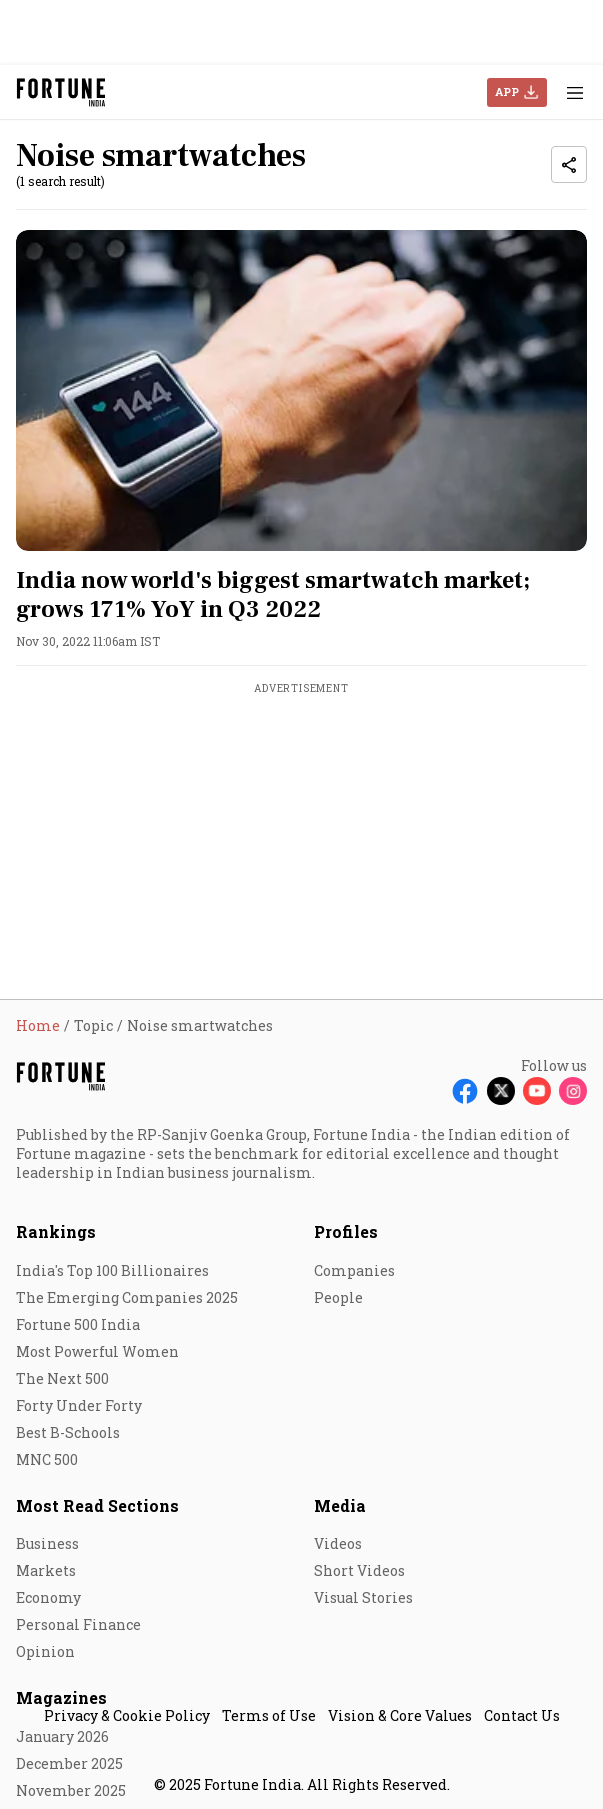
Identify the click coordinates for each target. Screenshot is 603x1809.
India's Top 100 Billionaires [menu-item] (112, 1270)
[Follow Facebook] (465, 1091)
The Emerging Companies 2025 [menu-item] (127, 1297)
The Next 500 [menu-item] (62, 1378)
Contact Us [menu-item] (522, 1715)
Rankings (56, 1231)
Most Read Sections (97, 1505)
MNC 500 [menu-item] (47, 1459)
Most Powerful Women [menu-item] (97, 1351)
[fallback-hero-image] (301, 390)
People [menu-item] (338, 1297)
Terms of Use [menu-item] (269, 1715)
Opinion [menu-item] (45, 1651)
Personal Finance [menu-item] (78, 1624)
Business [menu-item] (47, 1543)
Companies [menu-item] (354, 1270)
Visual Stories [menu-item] (363, 1597)
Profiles (346, 1231)
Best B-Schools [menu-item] (68, 1432)
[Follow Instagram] (573, 1091)
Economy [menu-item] (48, 1597)
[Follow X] (501, 1091)
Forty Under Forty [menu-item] (79, 1405)
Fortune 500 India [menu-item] (78, 1324)
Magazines (61, 1697)
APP (507, 91)
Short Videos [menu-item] (359, 1570)
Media (340, 1505)
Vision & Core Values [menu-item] (400, 1715)
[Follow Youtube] (537, 1091)
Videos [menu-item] (338, 1543)
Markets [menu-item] (46, 1570)
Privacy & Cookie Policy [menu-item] (127, 1715)
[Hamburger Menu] (575, 92)
